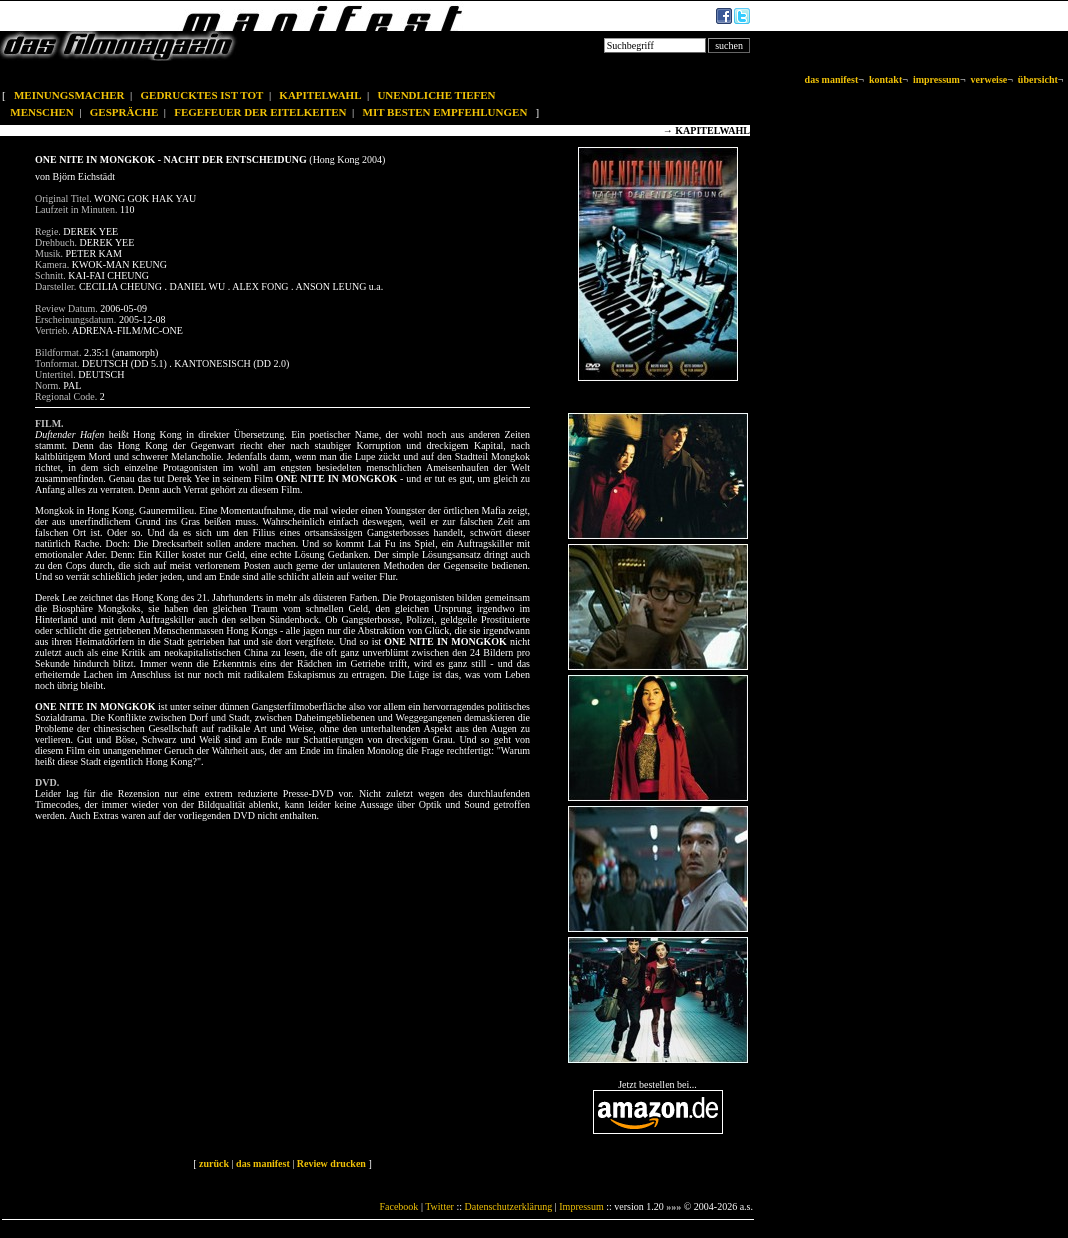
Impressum (581, 1206)
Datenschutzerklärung (509, 1206)
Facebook (398, 1206)
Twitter (439, 1206)
